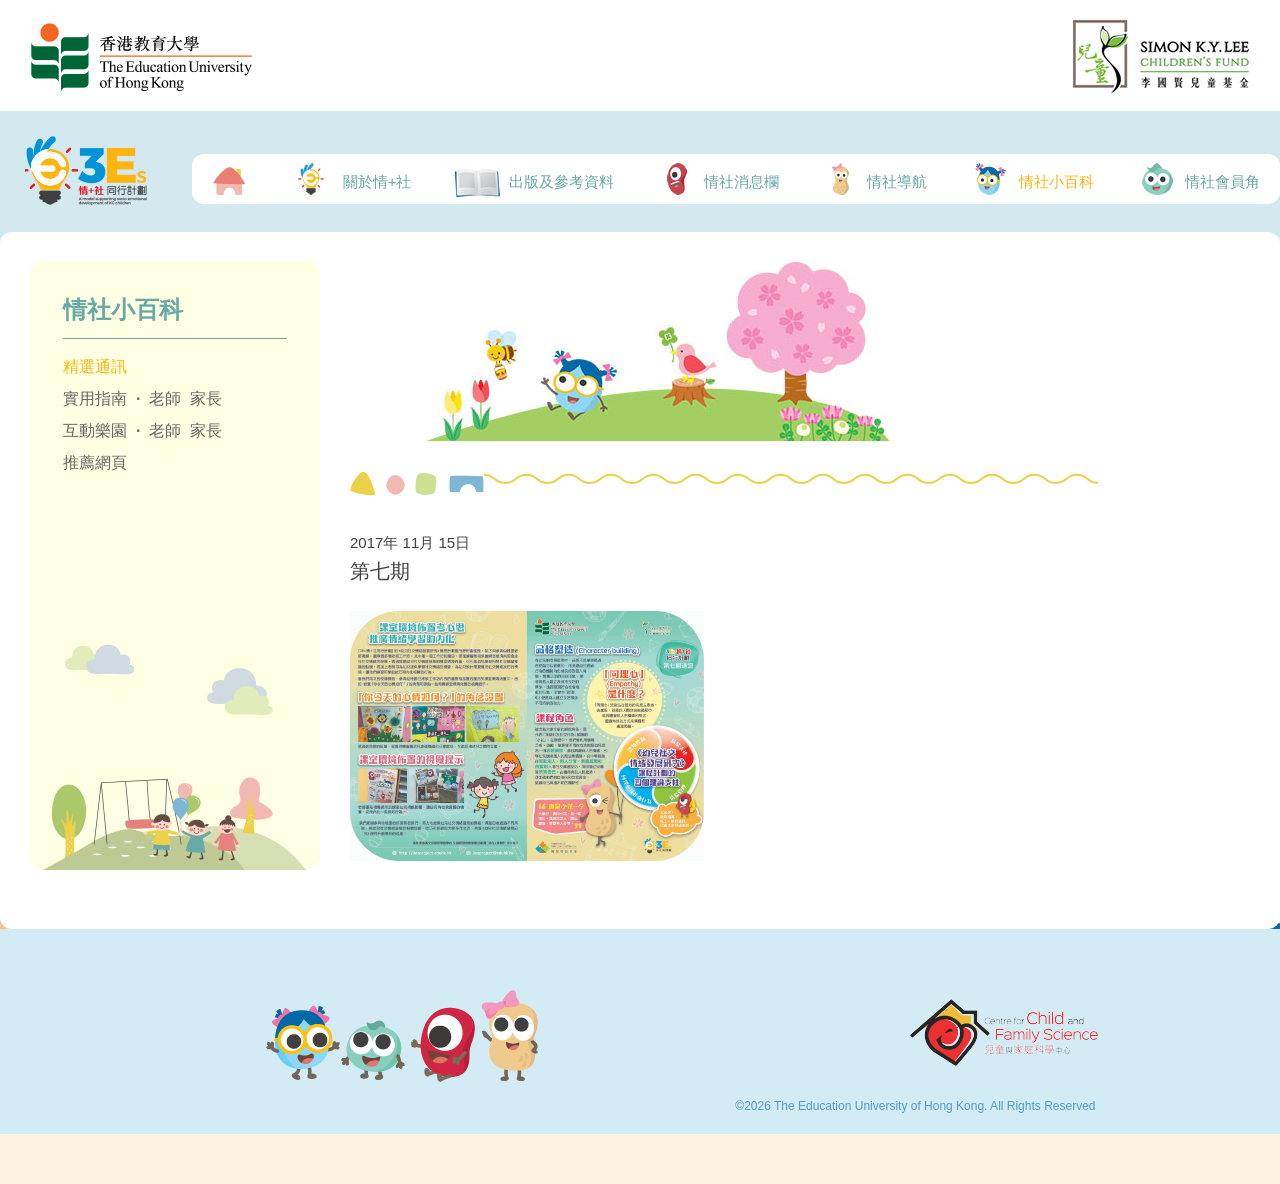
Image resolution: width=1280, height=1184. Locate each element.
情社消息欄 (718, 179)
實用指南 (95, 398)
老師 (165, 398)
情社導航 (875, 179)
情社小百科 (1032, 179)
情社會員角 (1199, 179)
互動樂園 (95, 430)
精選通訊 (95, 366)
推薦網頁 (95, 462)
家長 (206, 398)
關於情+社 (350, 179)
